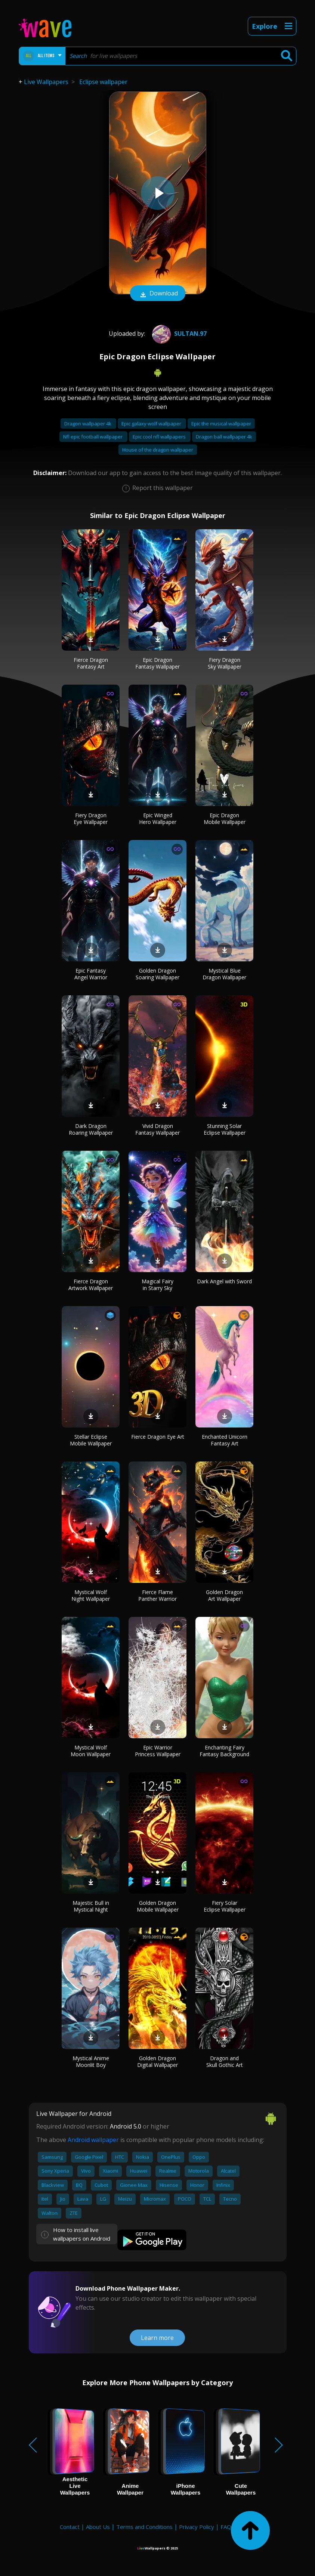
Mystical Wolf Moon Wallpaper (91, 1751)
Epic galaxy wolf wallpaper (151, 423)
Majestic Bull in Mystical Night (90, 1906)
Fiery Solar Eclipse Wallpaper (224, 1906)
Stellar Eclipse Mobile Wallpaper (91, 1440)
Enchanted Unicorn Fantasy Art (224, 1440)
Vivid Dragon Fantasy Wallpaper (157, 1129)
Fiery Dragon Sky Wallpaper (224, 663)
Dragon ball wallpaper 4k (224, 436)
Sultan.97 (178, 333)
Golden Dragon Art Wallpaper (224, 1595)
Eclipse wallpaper (103, 82)
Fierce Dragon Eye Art (157, 1436)
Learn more (157, 2338)
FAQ (225, 2526)
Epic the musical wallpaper (221, 423)
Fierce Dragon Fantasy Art (91, 663)
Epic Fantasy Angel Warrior (90, 974)
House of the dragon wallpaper (157, 449)
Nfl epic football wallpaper (93, 436)
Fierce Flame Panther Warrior (157, 1595)
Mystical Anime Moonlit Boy (90, 2061)
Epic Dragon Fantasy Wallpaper (157, 663)
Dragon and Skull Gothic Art (224, 2061)
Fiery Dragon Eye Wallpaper (91, 818)
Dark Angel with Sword (224, 1281)
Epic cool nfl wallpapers (160, 436)
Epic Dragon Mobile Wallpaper (224, 818)
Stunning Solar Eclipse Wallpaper (224, 1129)
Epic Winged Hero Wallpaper (157, 818)
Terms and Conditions (144, 2526)
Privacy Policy (196, 2526)
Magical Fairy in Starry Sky (157, 1285)
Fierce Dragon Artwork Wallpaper (90, 1285)
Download (158, 294)
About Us (98, 2526)
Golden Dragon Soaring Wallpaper (157, 974)
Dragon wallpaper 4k (88, 423)
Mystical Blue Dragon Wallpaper (224, 974)
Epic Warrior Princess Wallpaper (157, 1751)
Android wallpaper (93, 2140)
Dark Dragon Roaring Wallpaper (91, 1129)
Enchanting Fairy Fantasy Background (224, 1751)
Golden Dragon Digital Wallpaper (157, 2061)
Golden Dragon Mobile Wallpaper (158, 1906)
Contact (70, 2526)
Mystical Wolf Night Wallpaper (90, 1595)
